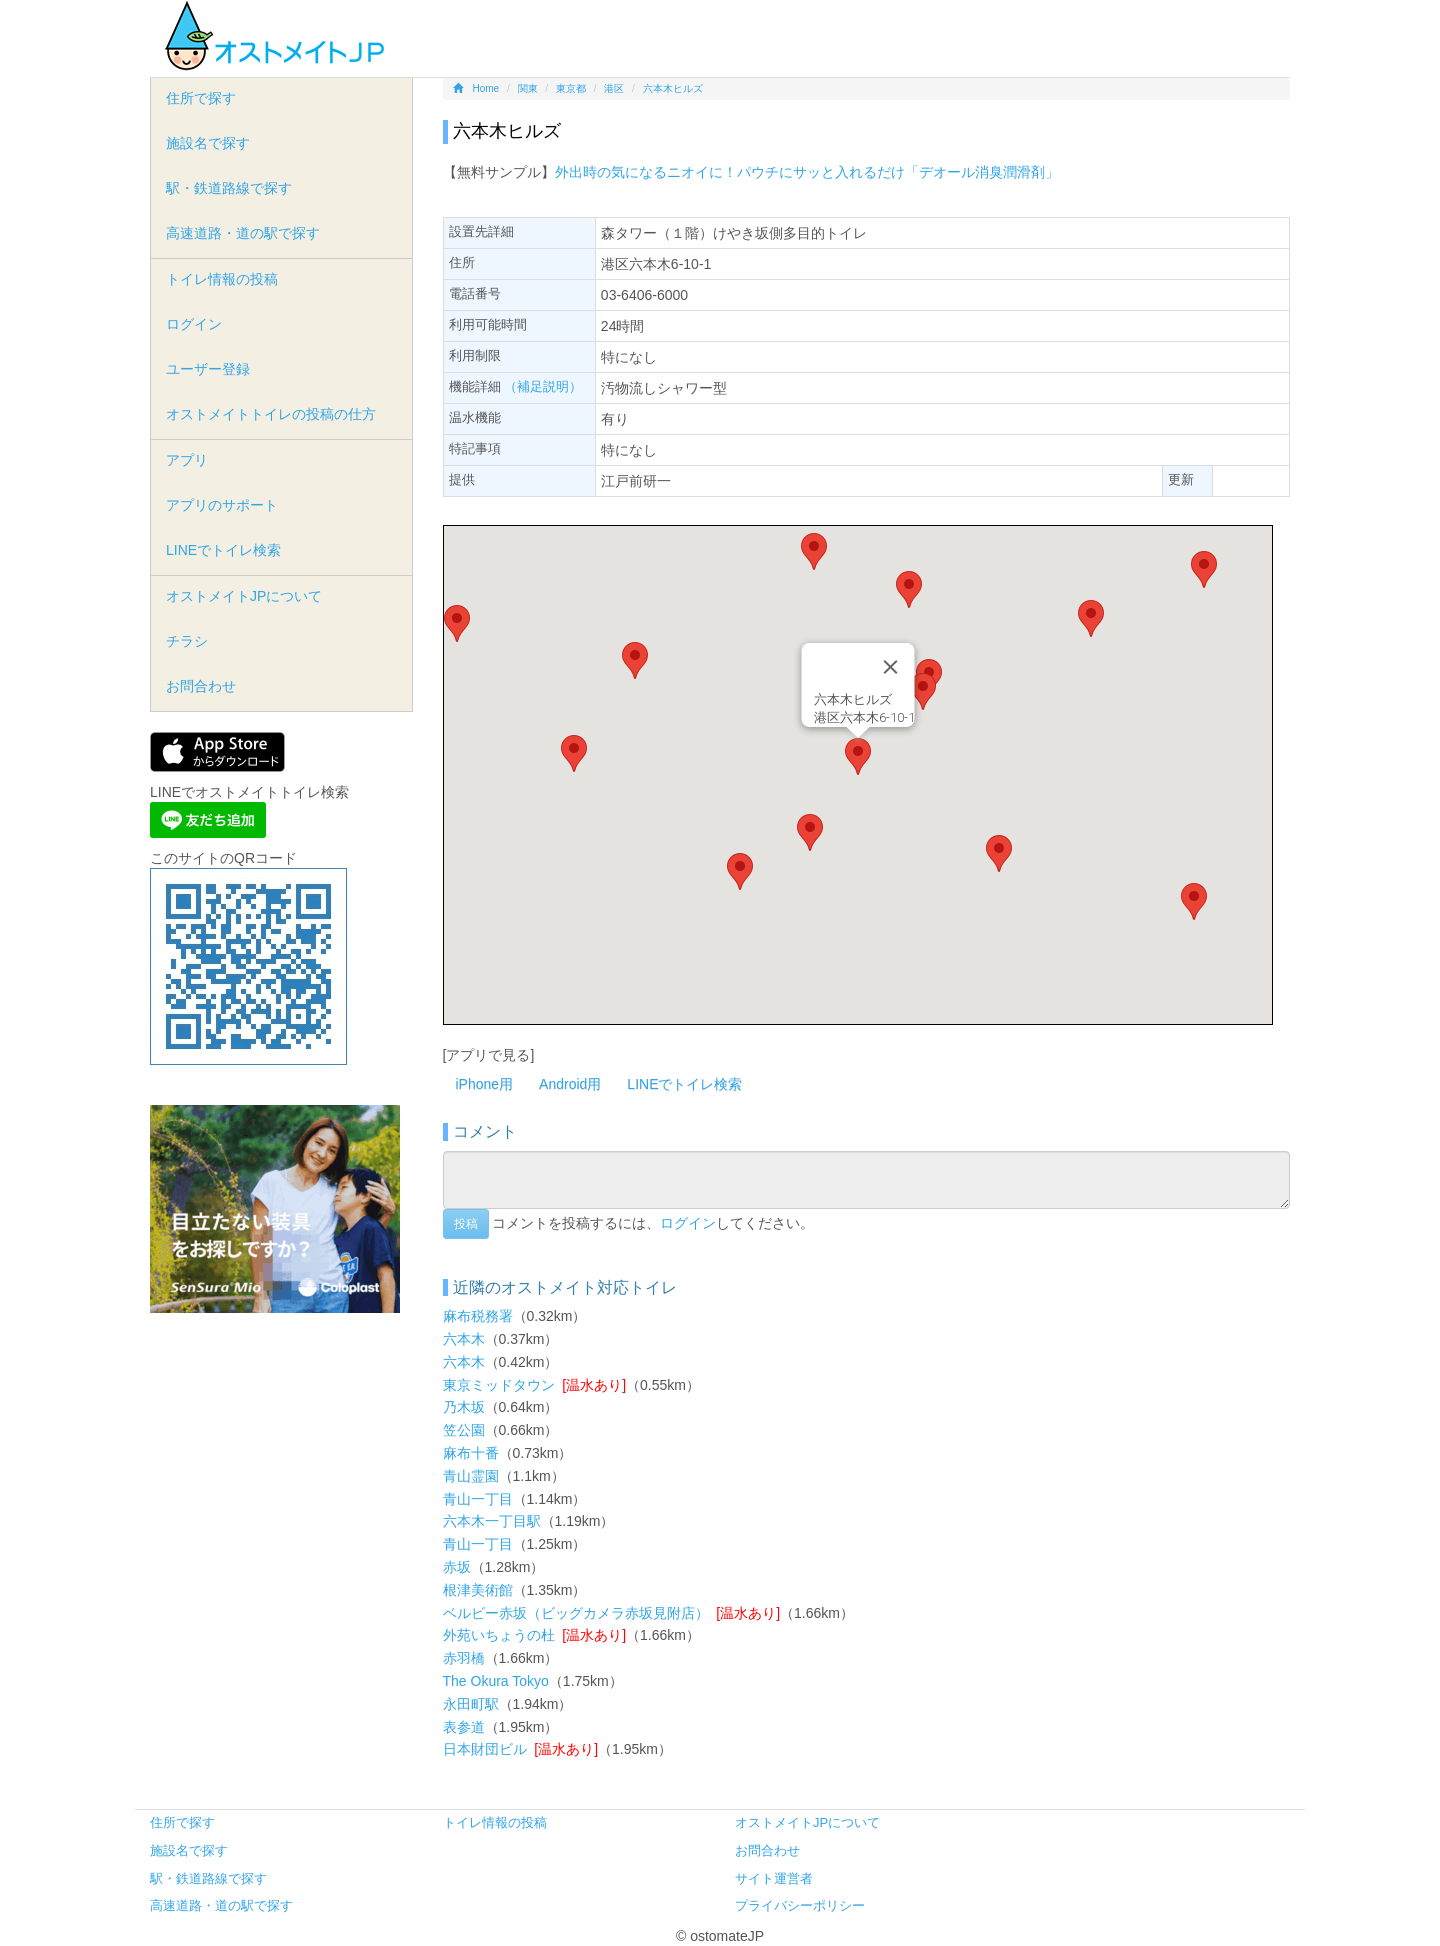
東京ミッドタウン (499, 1385)
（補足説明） (543, 386)
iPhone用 (485, 1084)
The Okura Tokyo (496, 1681)
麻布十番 (471, 1453)
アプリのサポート (222, 505)
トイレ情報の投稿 (222, 279)
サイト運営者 (774, 1878)
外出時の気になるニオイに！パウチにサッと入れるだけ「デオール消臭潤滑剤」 (807, 172)
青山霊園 (471, 1476)
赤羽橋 (464, 1658)
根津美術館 (478, 1590)
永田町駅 (471, 1704)
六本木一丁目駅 (492, 1521)
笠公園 (464, 1430)
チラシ (187, 641)
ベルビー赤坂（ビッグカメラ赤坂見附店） (576, 1613)
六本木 (464, 1339)
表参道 (464, 1727)
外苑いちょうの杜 (499, 1635)
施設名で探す (208, 143)
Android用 (570, 1084)
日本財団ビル (485, 1749)
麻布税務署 (478, 1316)
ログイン (688, 1222)
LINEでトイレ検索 (684, 1084)
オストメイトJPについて (244, 596)
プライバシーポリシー (800, 1905)
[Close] (890, 667)
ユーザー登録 (208, 369)
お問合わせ (201, 686)
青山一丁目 (478, 1499)
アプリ (187, 460)
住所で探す (201, 98)
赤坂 (457, 1567)
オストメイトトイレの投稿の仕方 (271, 414)
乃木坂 (464, 1407)
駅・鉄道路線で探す (229, 188)
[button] (858, 756)
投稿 (466, 1224)
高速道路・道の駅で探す (243, 233)
